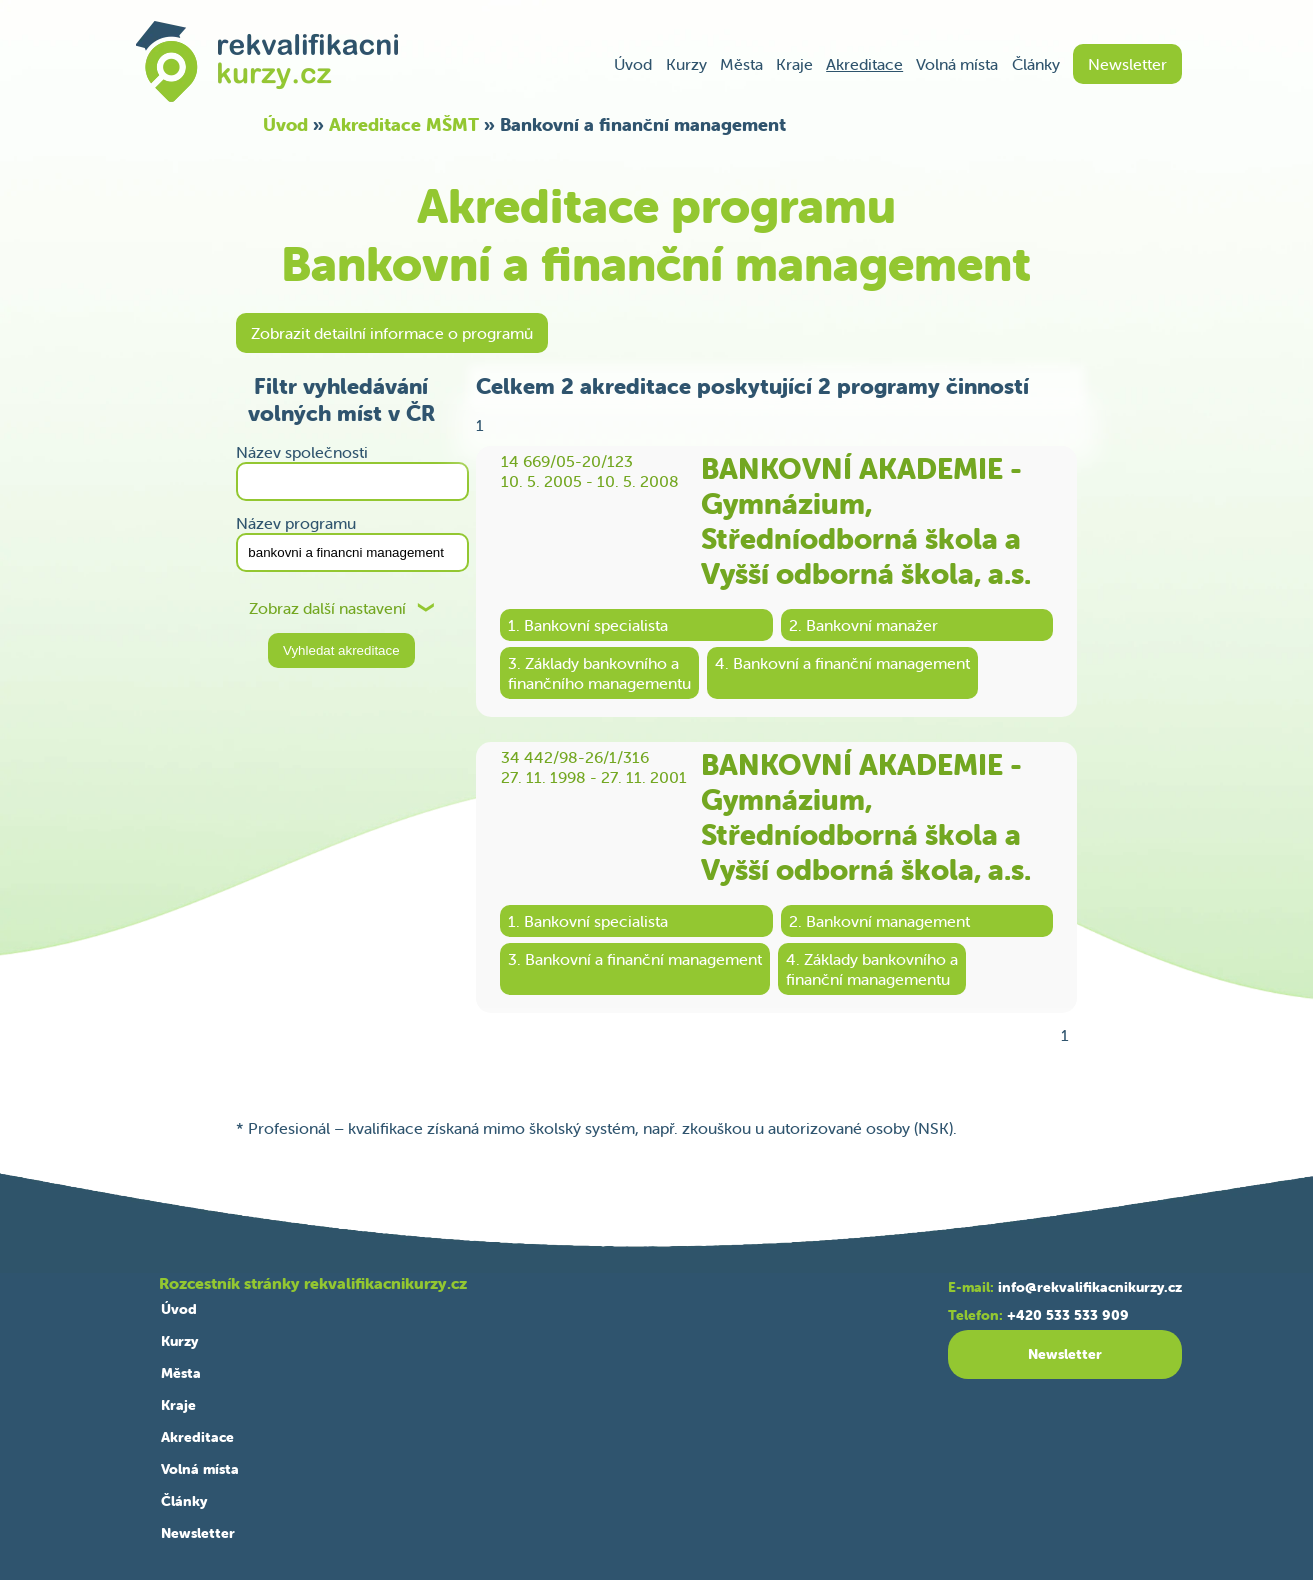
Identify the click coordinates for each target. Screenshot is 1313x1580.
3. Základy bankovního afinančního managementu (599, 673)
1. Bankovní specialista (588, 625)
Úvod (633, 64)
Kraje (794, 64)
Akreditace (864, 64)
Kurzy (686, 64)
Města (741, 64)
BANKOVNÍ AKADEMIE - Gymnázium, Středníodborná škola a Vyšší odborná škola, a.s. (866, 521)
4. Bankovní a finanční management (842, 663)
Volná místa (957, 64)
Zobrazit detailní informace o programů (392, 333)
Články (1036, 64)
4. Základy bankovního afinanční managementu (872, 969)
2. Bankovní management (879, 921)
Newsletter (1127, 64)
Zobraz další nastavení (327, 608)
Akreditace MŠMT (404, 124)
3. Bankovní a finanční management (635, 959)
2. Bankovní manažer (863, 625)
